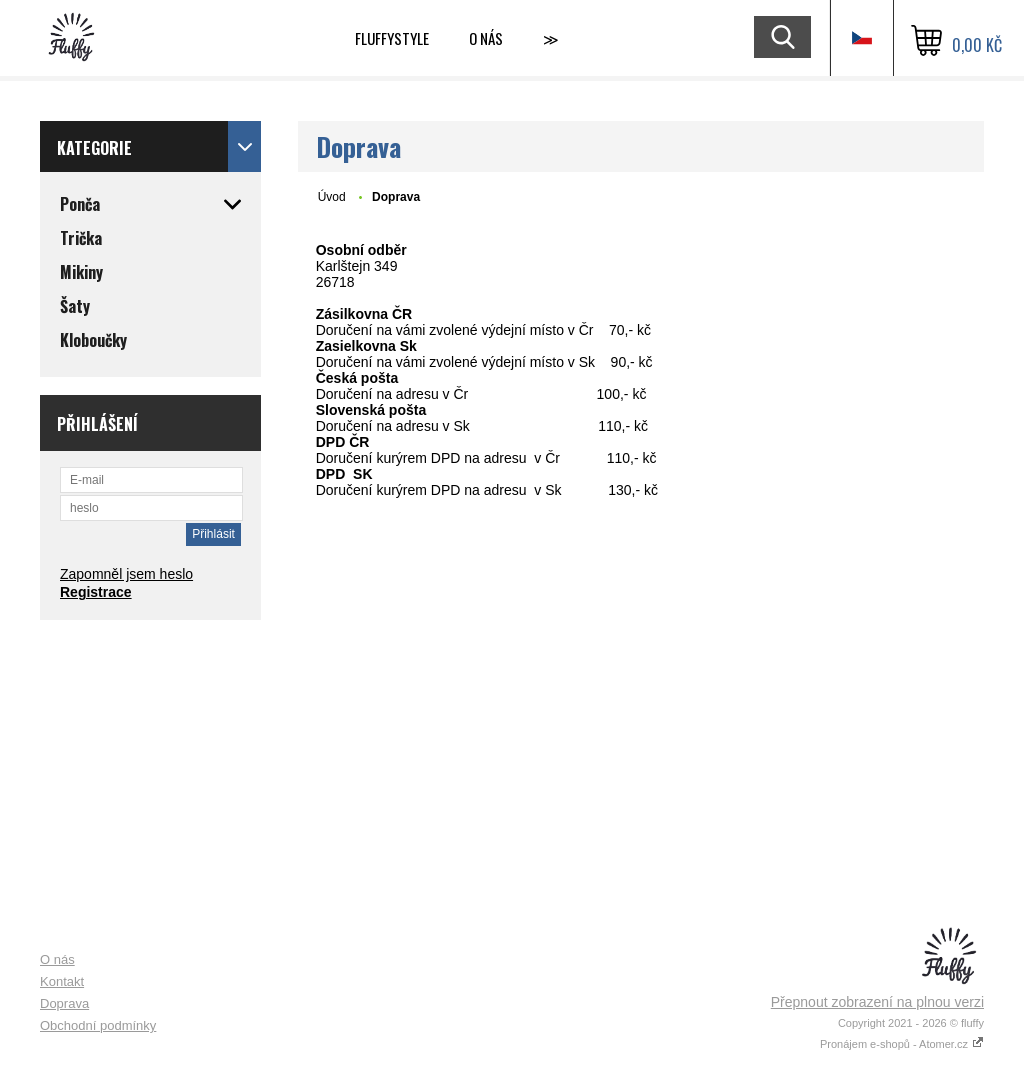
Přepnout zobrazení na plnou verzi (877, 1002)
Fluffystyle (392, 38)
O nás (486, 38)
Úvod (332, 197)
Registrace (96, 592)
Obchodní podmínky (98, 1025)
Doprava (64, 1003)
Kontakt (62, 981)
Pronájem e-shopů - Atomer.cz (902, 1044)
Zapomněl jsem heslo (126, 574)
